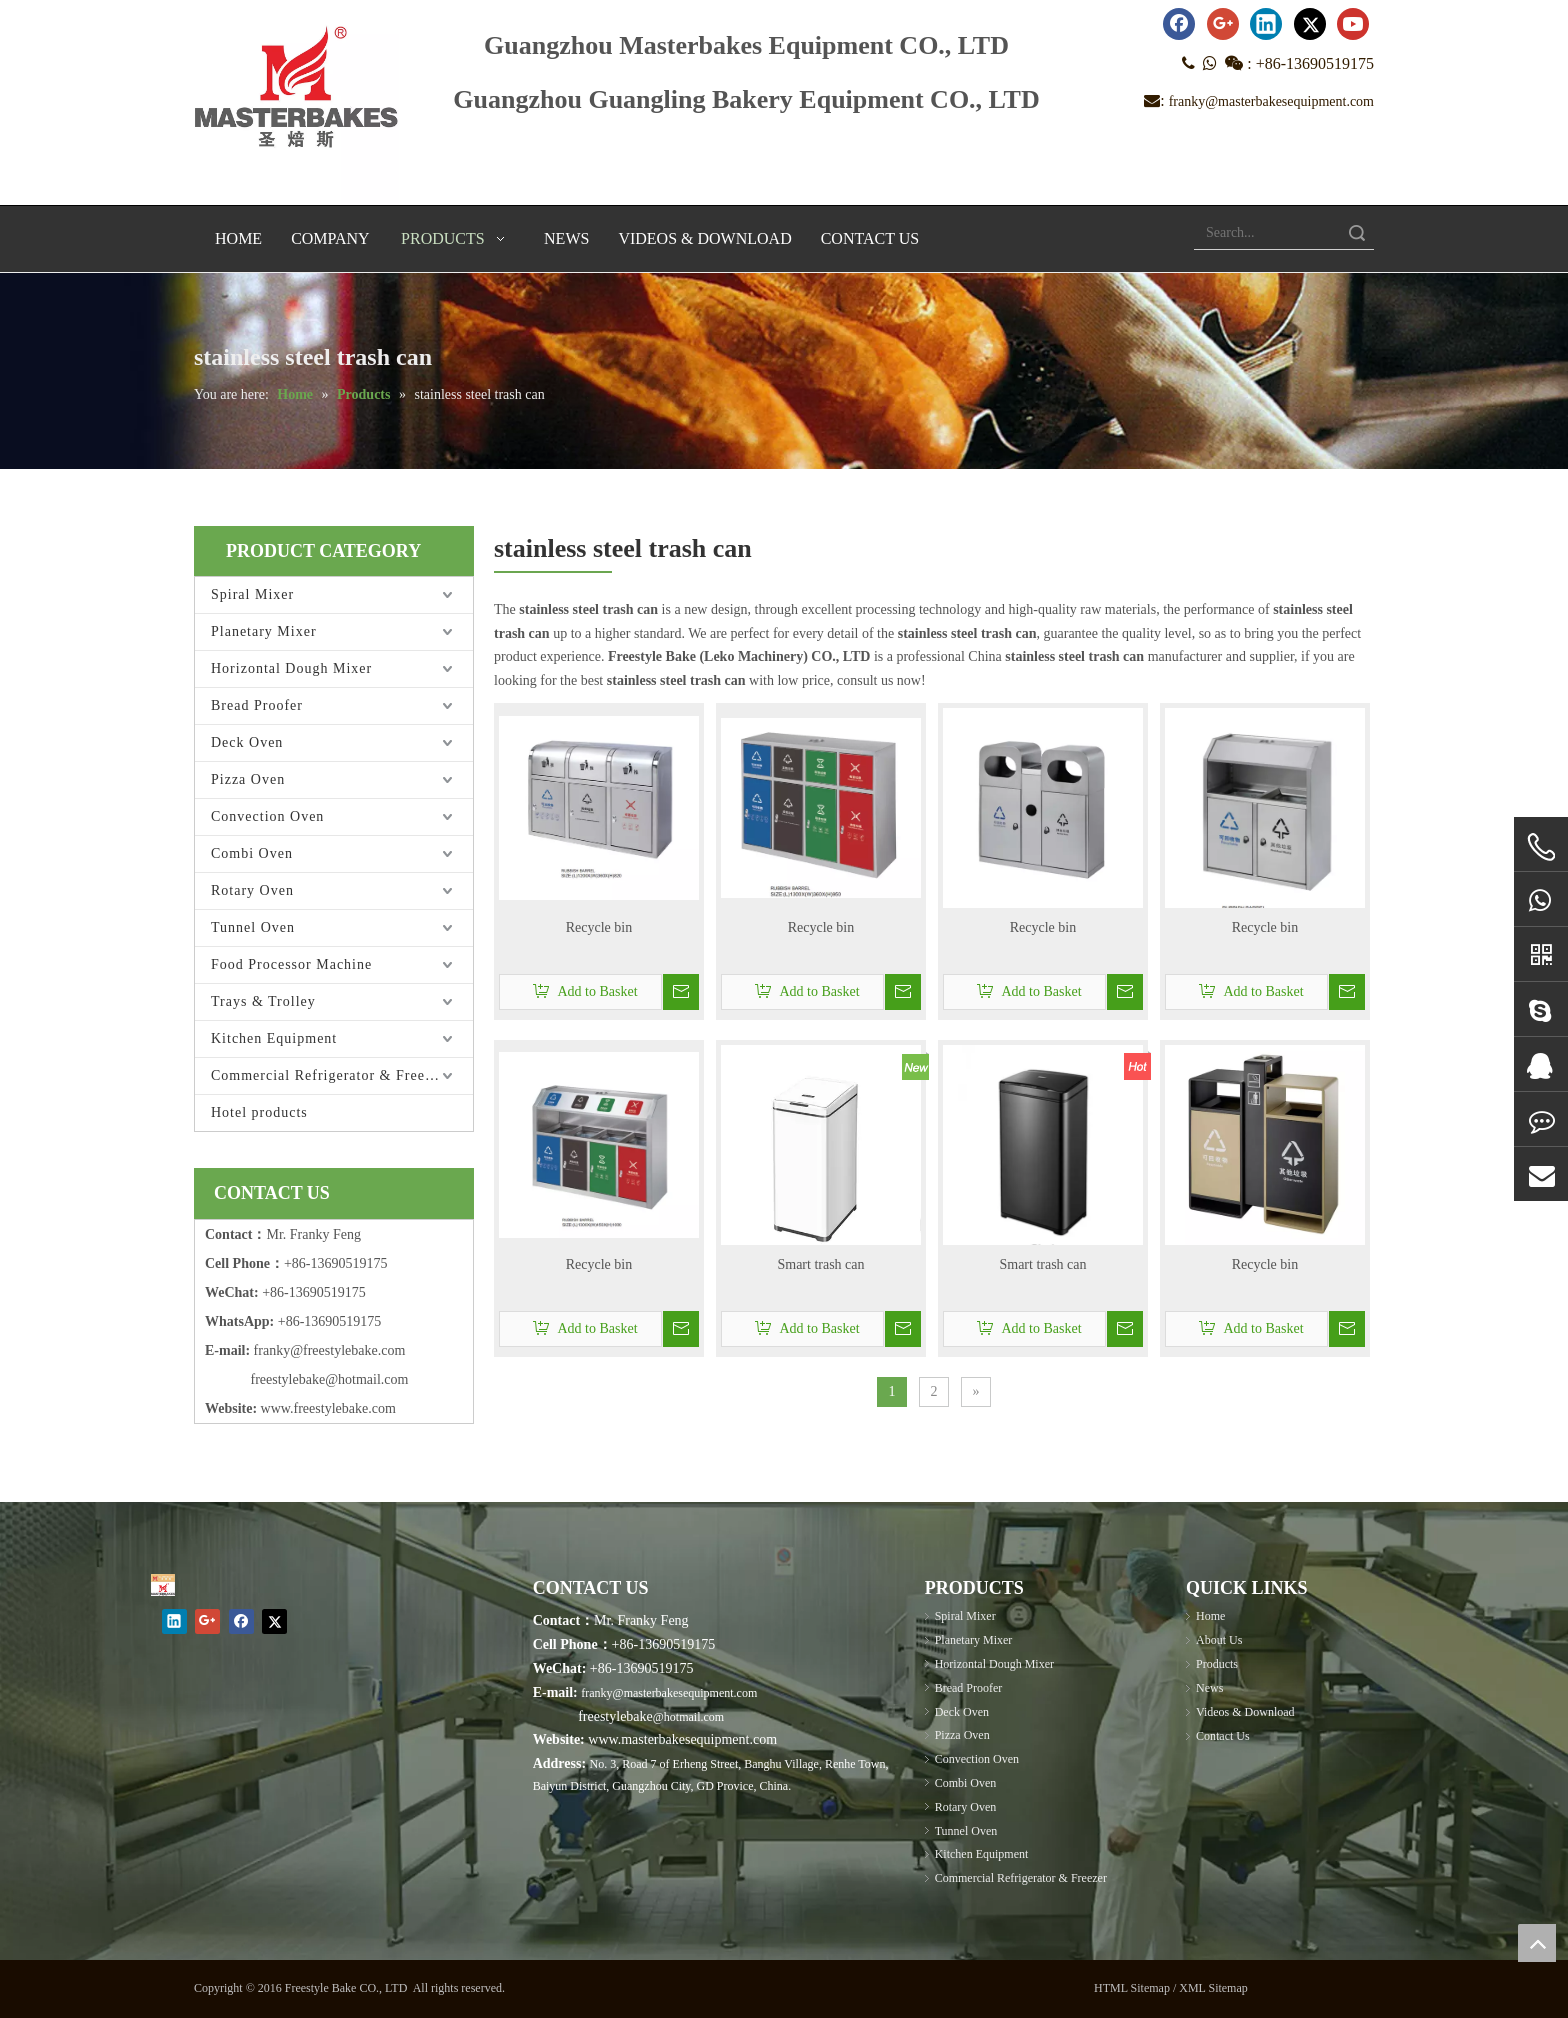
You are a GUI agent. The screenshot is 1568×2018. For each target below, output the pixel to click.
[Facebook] (1179, 24)
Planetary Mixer (264, 631)
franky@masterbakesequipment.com (1271, 101)
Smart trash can (820, 1264)
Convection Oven (267, 816)
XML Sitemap (1213, 1988)
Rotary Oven (252, 890)
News (1209, 1688)
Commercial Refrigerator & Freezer (328, 1075)
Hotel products (259, 1112)
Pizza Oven (248, 779)
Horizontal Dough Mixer (291, 668)
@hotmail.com (688, 1717)
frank (269, 1350)
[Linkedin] (1266, 24)
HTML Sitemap (1132, 1988)
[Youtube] (1353, 24)
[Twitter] (1310, 24)
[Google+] (1223, 24)
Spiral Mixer (252, 594)
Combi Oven (252, 853)
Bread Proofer (257, 705)
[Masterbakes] (163, 1585)
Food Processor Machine (291, 964)
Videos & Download (1245, 1712)
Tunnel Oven (253, 927)
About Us (1219, 1640)
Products (1217, 1664)
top (1537, 1943)
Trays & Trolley (263, 1001)
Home (1210, 1616)
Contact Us (1223, 1736)
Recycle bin (599, 927)
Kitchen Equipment (274, 1038)
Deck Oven (247, 742)
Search (1357, 232)
